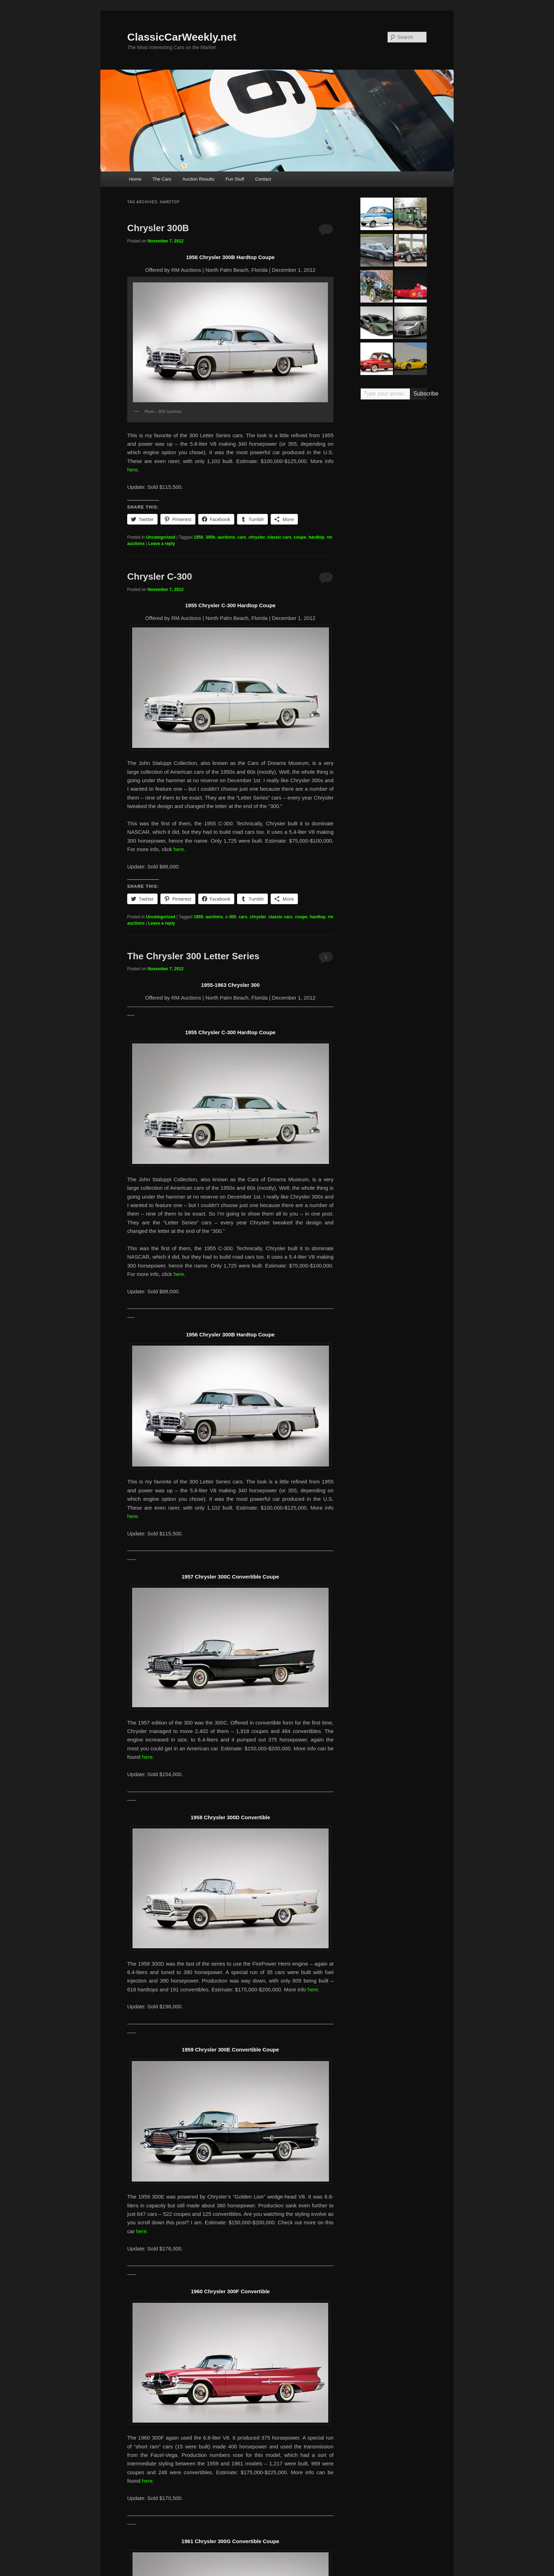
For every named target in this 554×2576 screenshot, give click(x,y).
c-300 (230, 916)
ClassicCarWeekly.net (181, 37)
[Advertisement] (393, 515)
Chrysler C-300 (159, 576)
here (132, 470)
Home (135, 179)
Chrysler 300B (158, 228)
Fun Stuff (234, 179)
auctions (226, 537)
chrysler (256, 537)
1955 (198, 916)
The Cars (161, 179)
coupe (300, 537)
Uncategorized (160, 537)
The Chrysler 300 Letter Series (193, 956)
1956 (198, 537)
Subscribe (420, 394)
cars (241, 537)
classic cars (279, 537)
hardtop (316, 537)
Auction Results (198, 179)
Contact (263, 179)
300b (210, 537)
